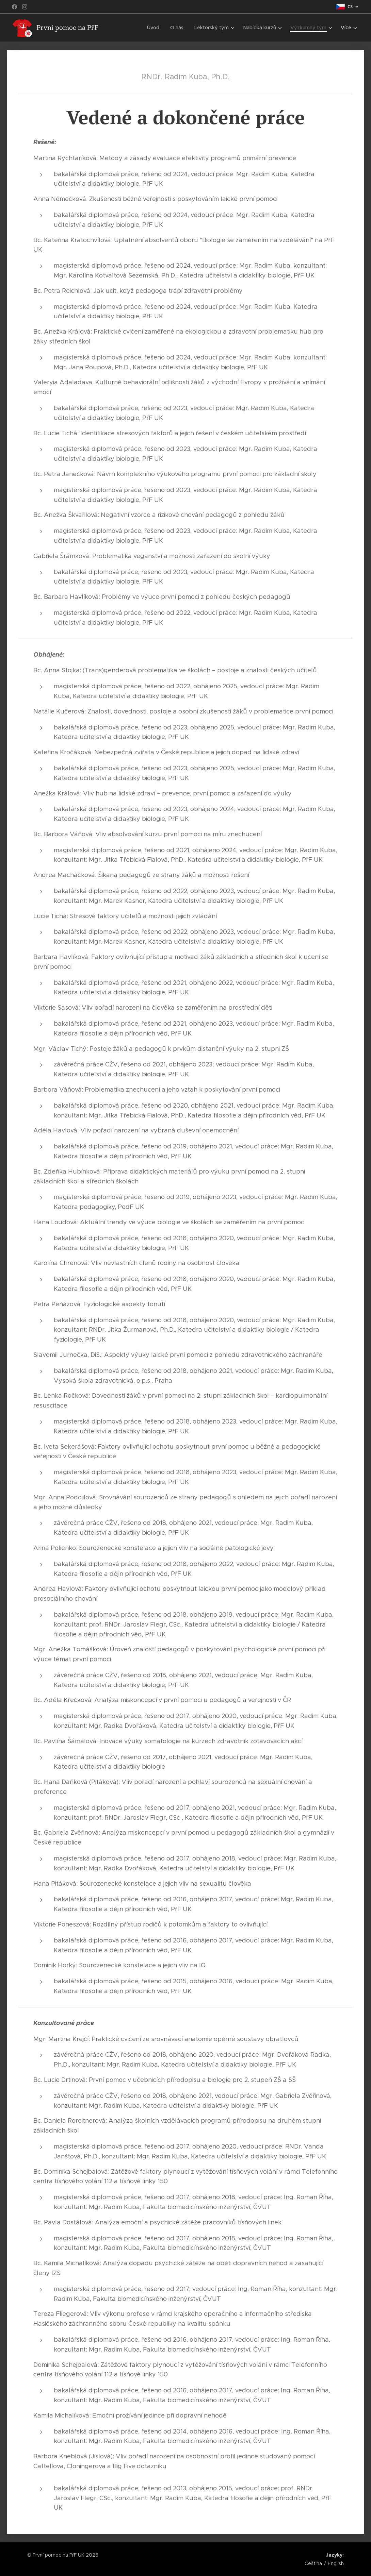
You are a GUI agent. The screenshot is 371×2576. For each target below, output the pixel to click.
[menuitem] (158, 27)
